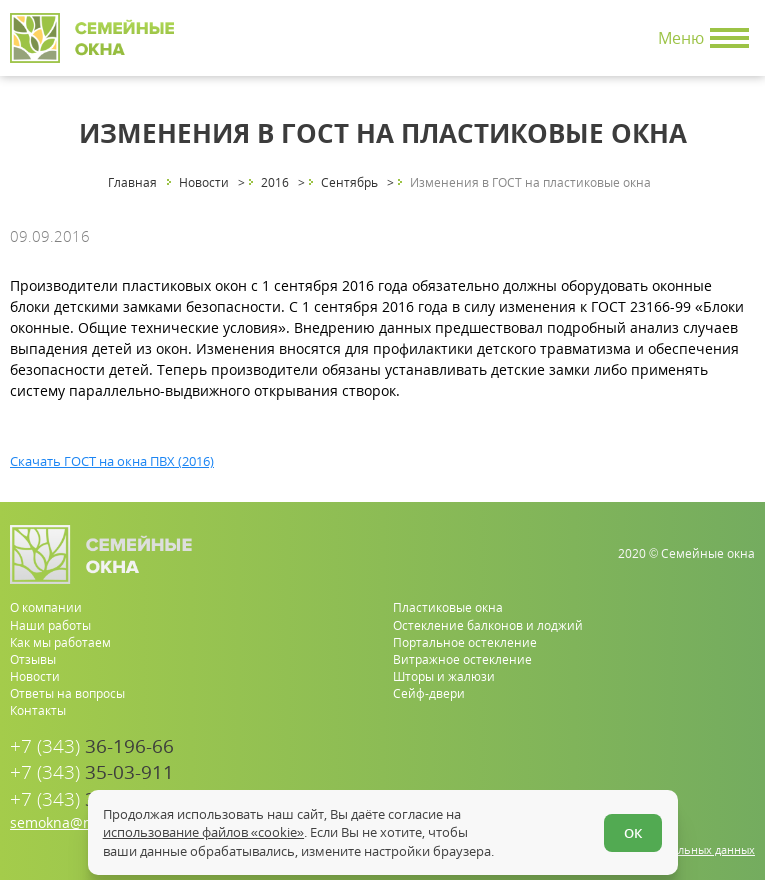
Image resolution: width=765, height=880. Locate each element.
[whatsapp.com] (677, 783)
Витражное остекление (462, 659)
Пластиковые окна (448, 607)
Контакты (38, 710)
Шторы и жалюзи (444, 676)
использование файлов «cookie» (203, 832)
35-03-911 (92, 772)
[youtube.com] (709, 783)
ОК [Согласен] (633, 833)
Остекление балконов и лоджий (488, 625)
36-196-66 (92, 746)
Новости (35, 676)
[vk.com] (741, 783)
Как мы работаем (60, 642)
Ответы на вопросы (67, 693)
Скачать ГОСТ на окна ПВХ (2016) (112, 461)
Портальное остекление (465, 642)
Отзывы (33, 659)
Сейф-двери (429, 693)
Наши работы (50, 625)
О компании (46, 607)
